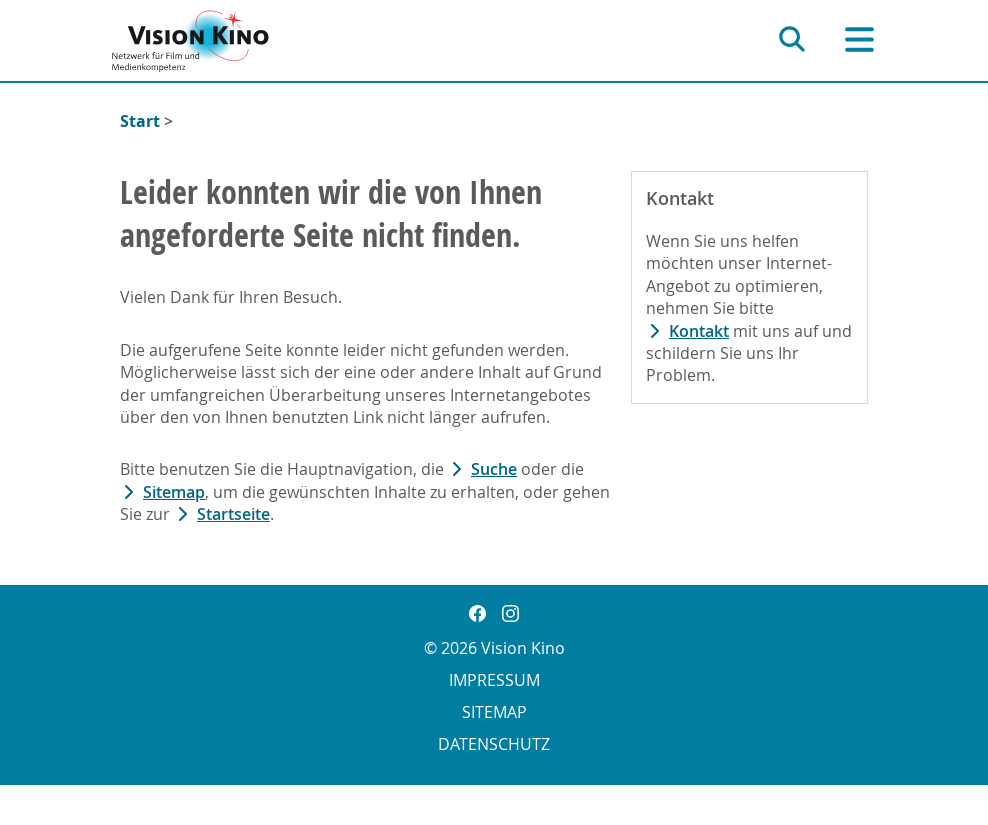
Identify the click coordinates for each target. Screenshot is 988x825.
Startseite (233, 514)
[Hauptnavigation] (859, 39)
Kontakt (699, 331)
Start (140, 121)
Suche (494, 469)
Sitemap (174, 492)
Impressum (494, 680)
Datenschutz (494, 744)
